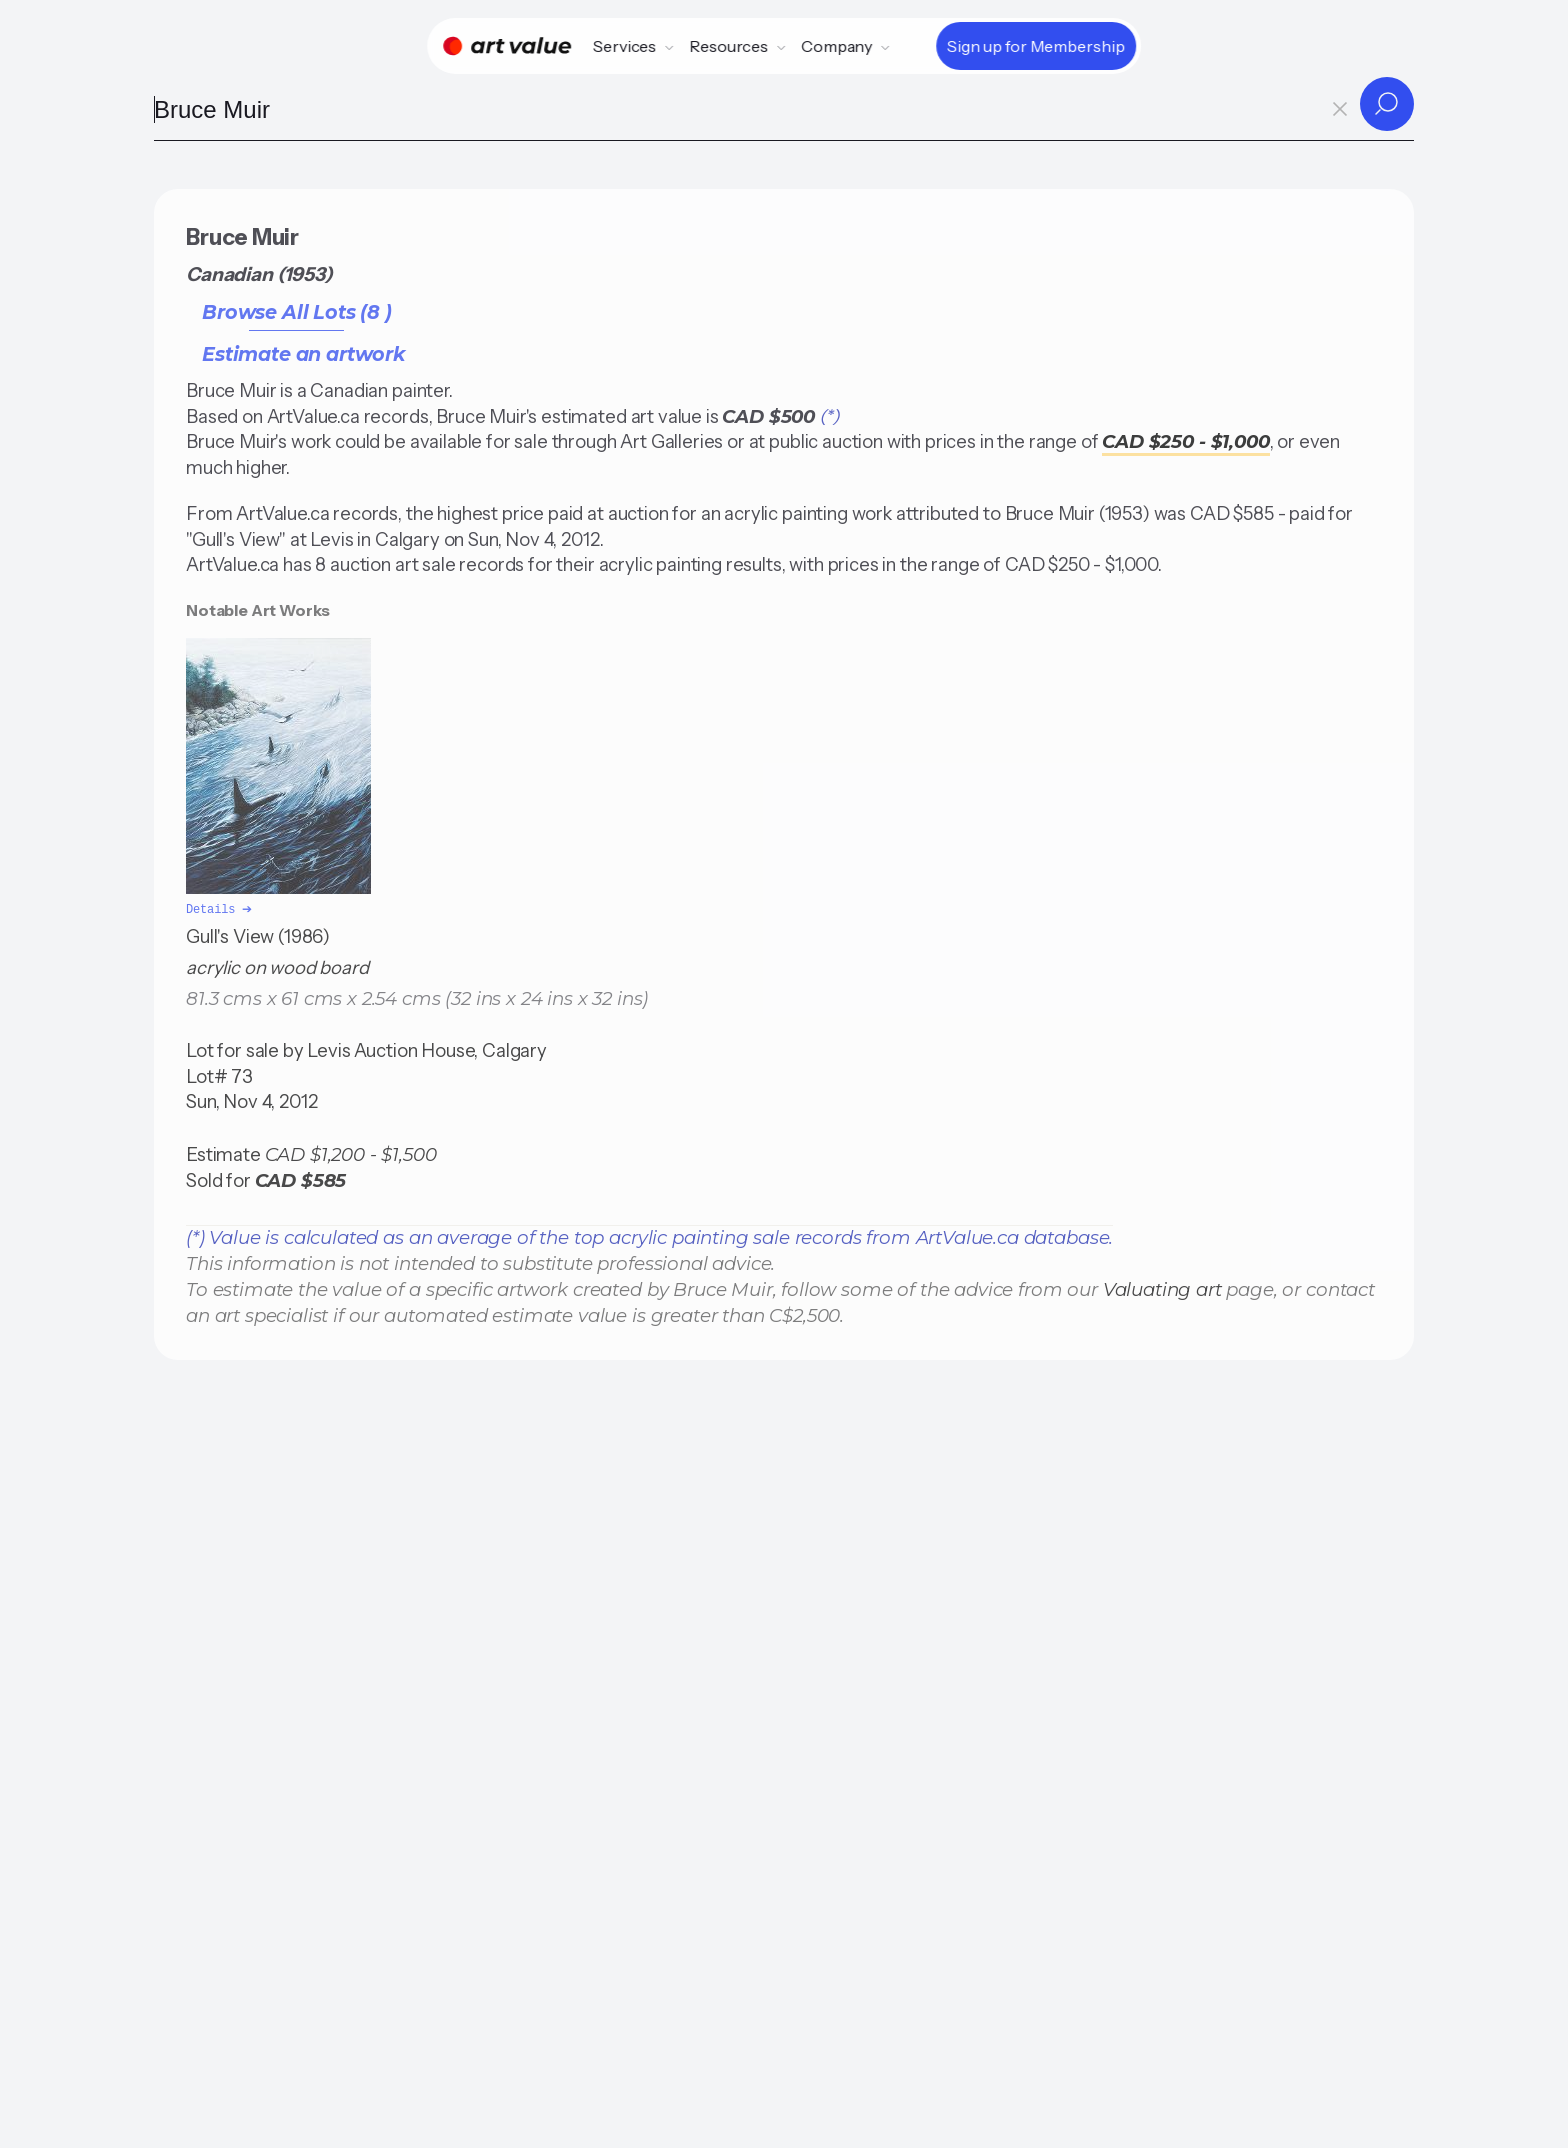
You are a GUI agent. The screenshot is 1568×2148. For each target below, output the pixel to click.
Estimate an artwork (303, 354)
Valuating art (1162, 1287)
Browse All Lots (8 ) (297, 312)
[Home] (507, 46)
